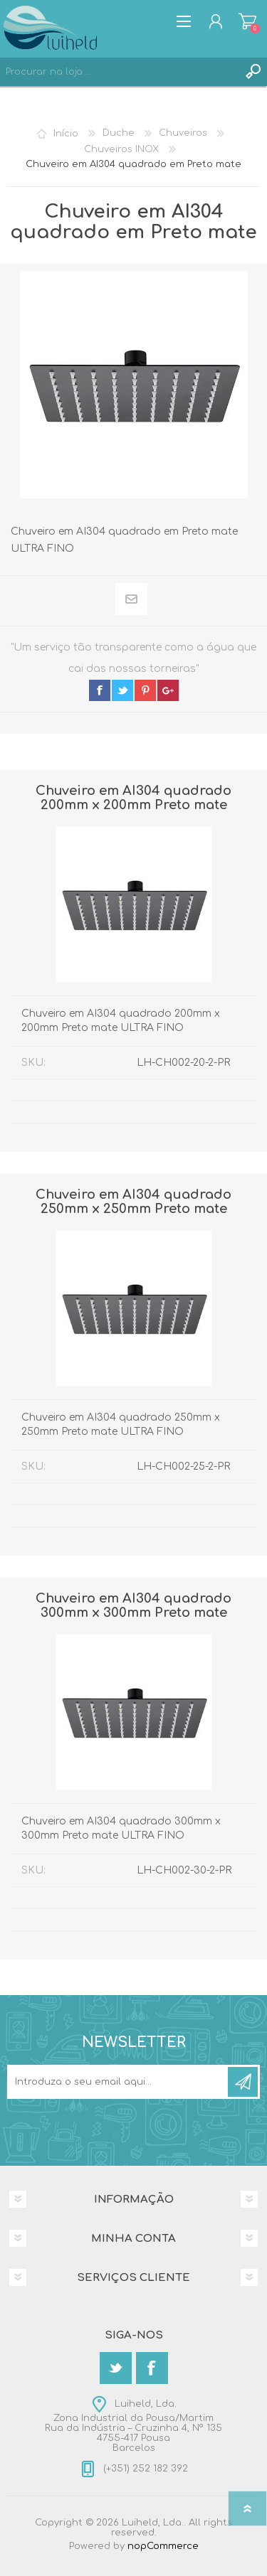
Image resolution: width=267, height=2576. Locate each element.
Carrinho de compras (247, 21)
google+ (168, 690)
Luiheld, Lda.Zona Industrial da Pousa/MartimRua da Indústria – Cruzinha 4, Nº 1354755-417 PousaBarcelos (133, 2426)
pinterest (145, 690)
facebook (99, 690)
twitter (122, 690)
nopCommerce (163, 2546)
